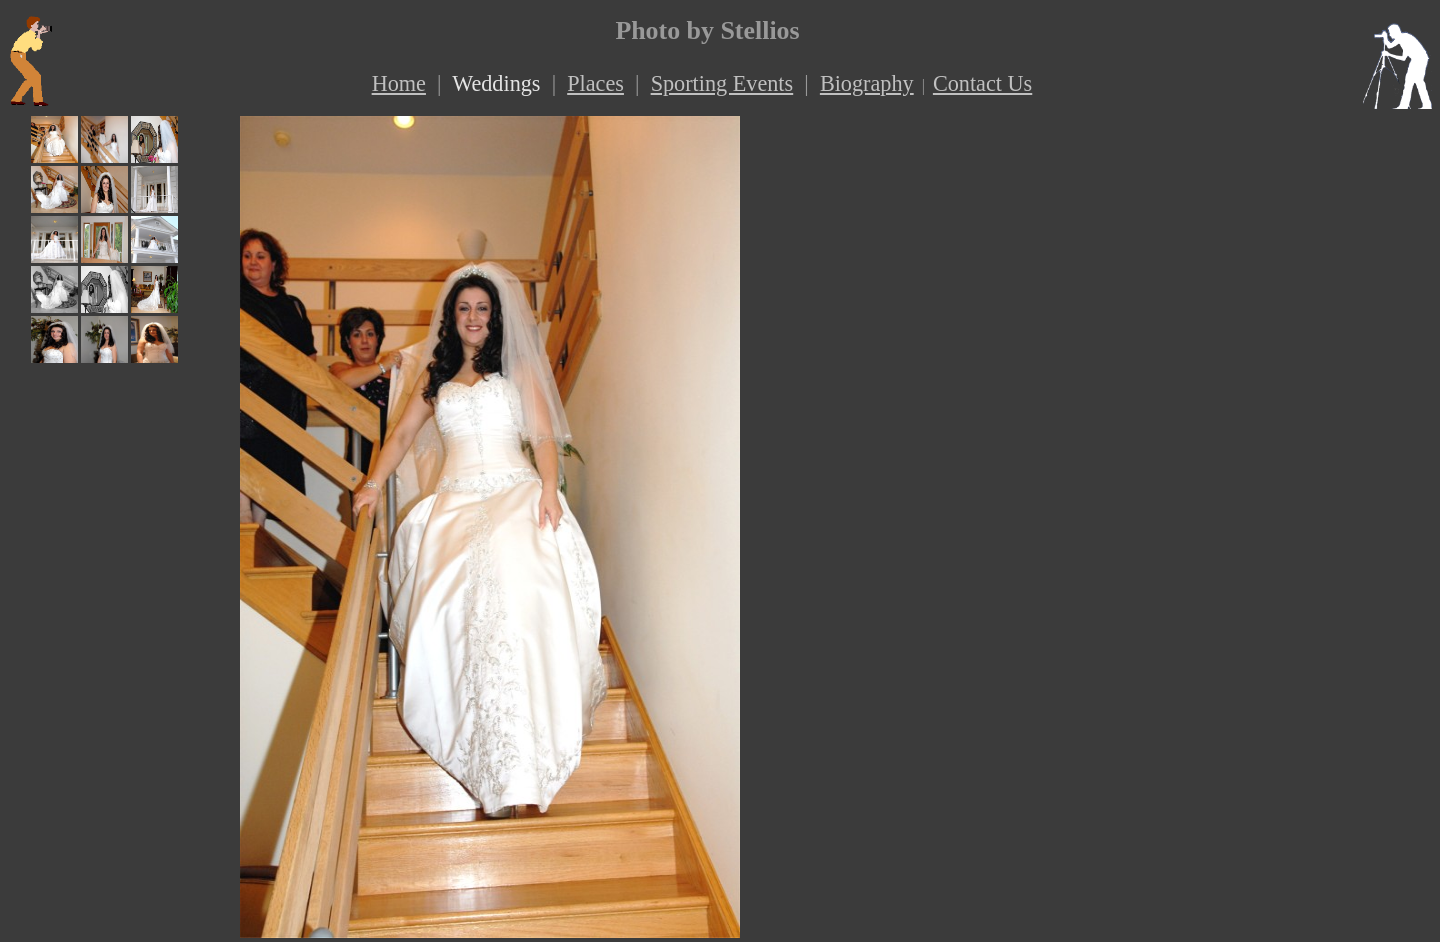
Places (595, 83)
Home (399, 83)
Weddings (496, 83)
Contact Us (982, 83)
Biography (867, 83)
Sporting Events (722, 83)
